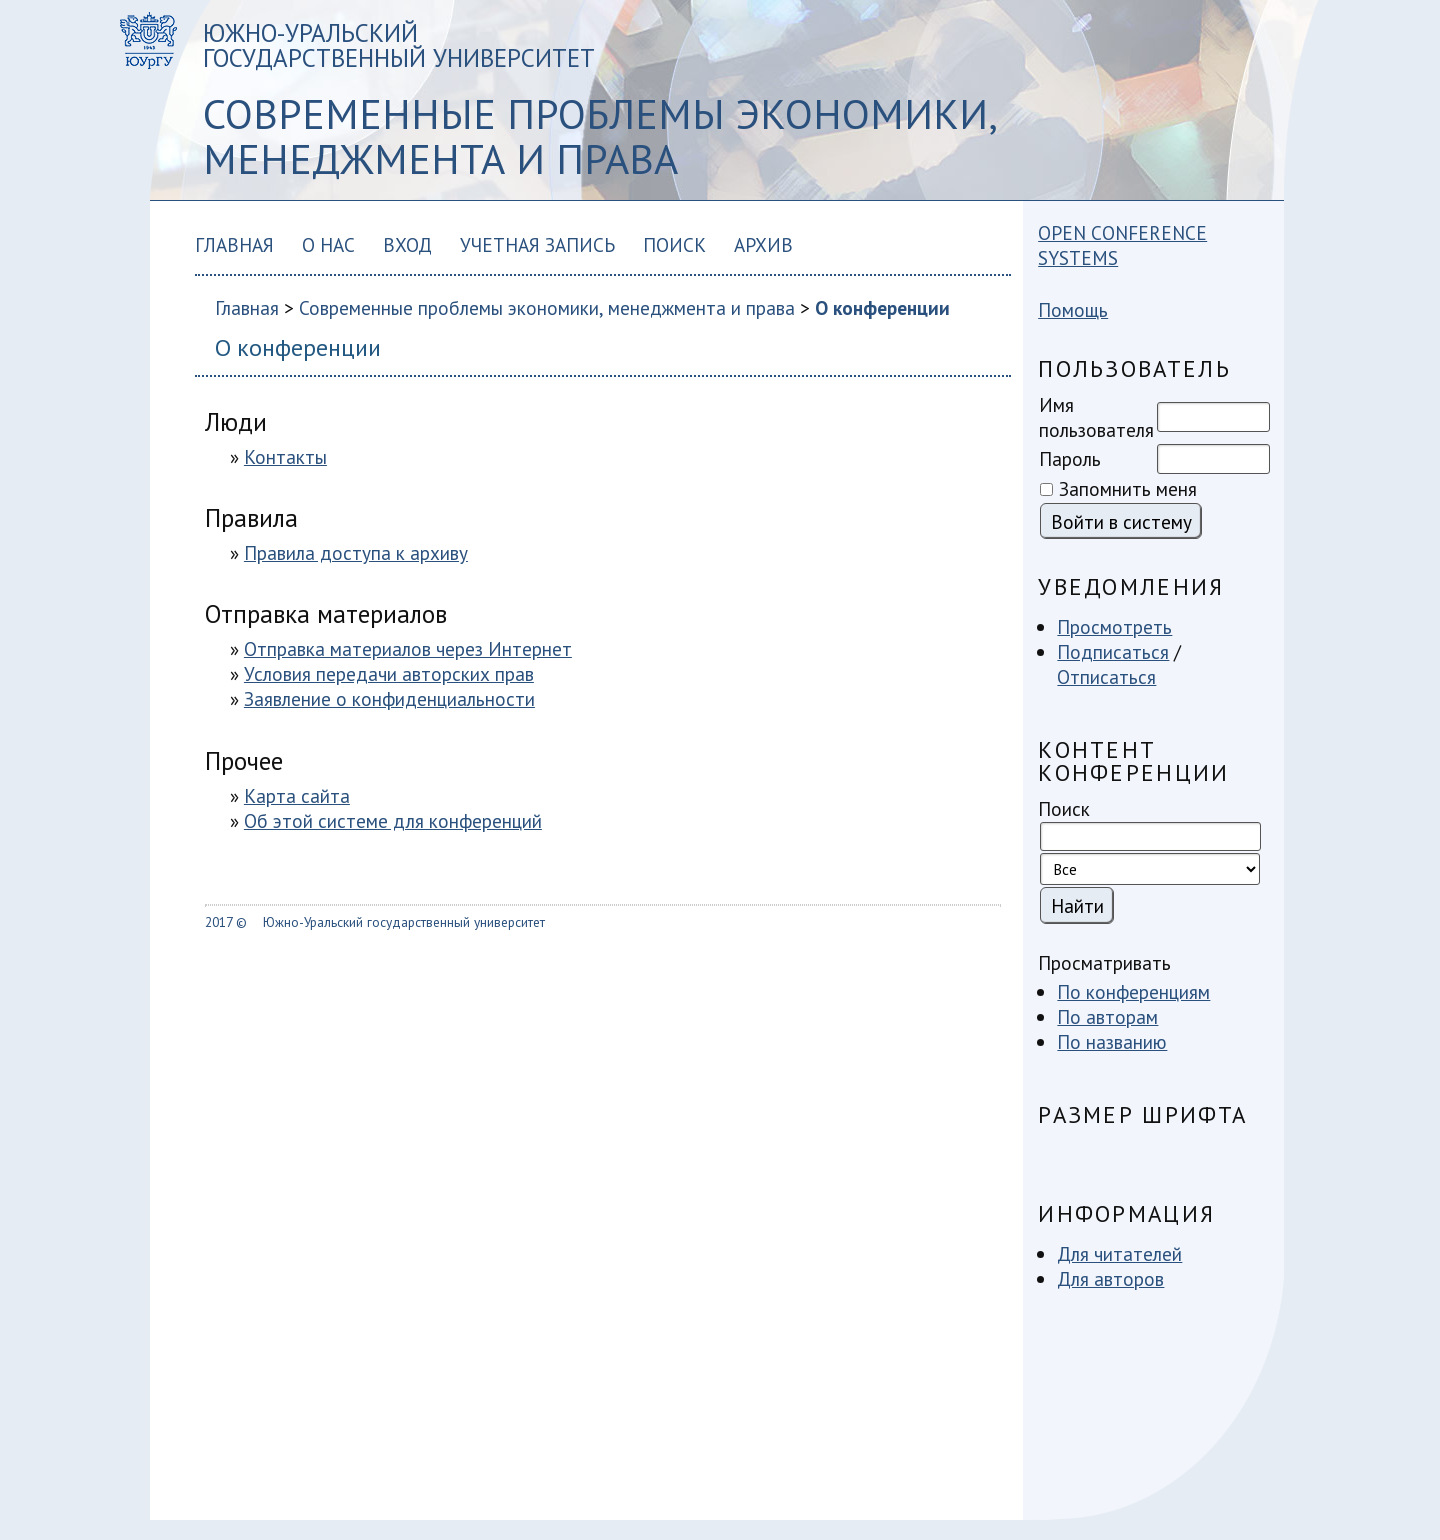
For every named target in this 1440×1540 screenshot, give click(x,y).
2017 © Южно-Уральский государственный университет (375, 922)
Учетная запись (537, 244)
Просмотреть (1114, 626)
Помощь (1073, 309)
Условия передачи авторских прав (389, 673)
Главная (234, 244)
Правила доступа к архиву (356, 552)
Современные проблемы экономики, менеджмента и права (547, 307)
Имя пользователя (1096, 417)
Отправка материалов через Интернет (408, 648)
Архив (763, 244)
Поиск (674, 244)
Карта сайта (297, 795)
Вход (407, 244)
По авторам (1107, 1016)
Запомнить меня (1128, 488)
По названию (1112, 1041)
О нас (328, 244)
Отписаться (1106, 676)
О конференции (882, 307)
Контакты (285, 456)
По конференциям (1133, 991)
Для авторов (1110, 1278)
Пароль (1070, 458)
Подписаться (1113, 651)
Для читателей (1119, 1253)
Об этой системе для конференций (393, 820)
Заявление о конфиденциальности (389, 698)
